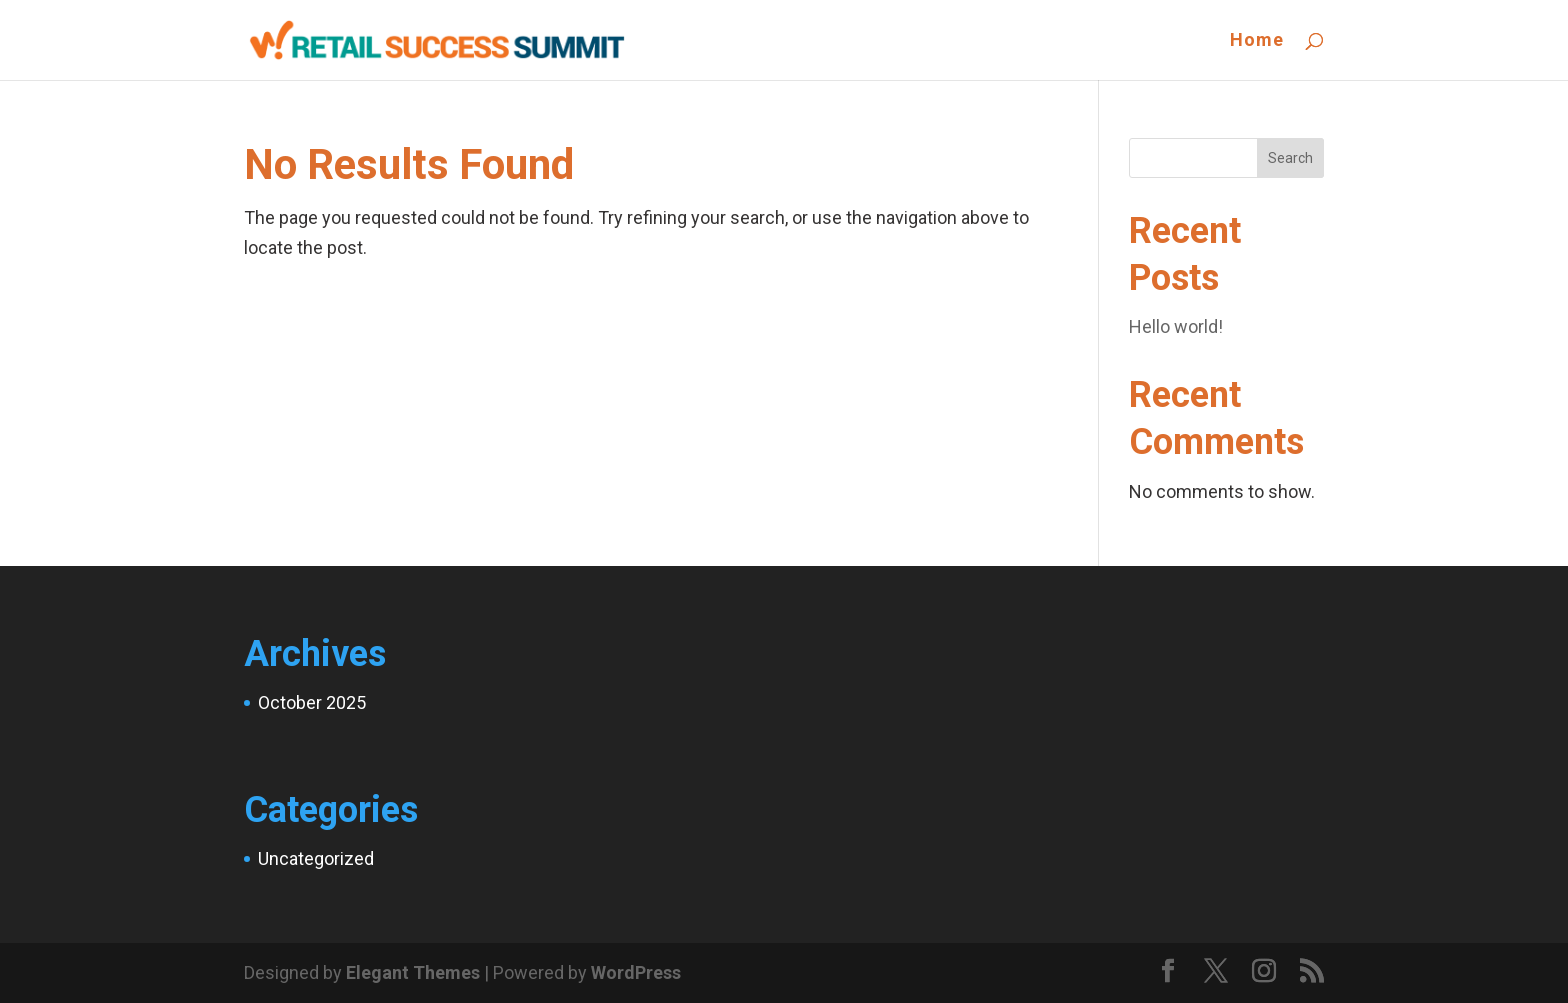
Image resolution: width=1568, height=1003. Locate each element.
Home (1257, 41)
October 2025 (312, 702)
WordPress (636, 972)
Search (1290, 158)
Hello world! (1176, 326)
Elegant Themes (413, 972)
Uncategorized (316, 858)
